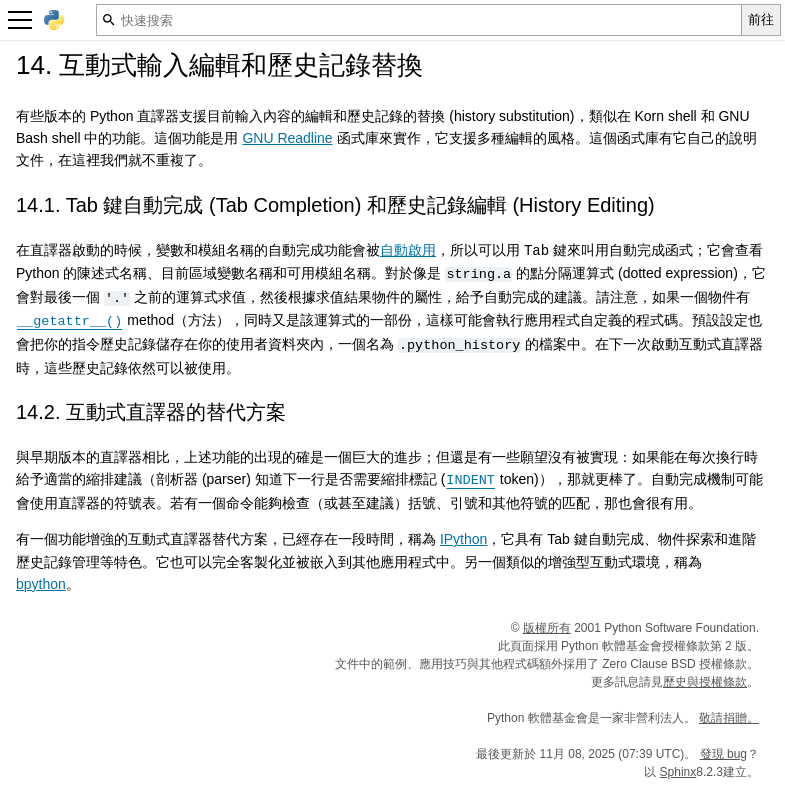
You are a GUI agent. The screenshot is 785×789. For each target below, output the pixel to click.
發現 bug (723, 753)
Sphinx (678, 771)
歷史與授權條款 (705, 681)
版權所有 (547, 627)
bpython (41, 583)
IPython (463, 538)
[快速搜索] (419, 20)
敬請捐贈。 (729, 717)
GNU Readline (287, 138)
